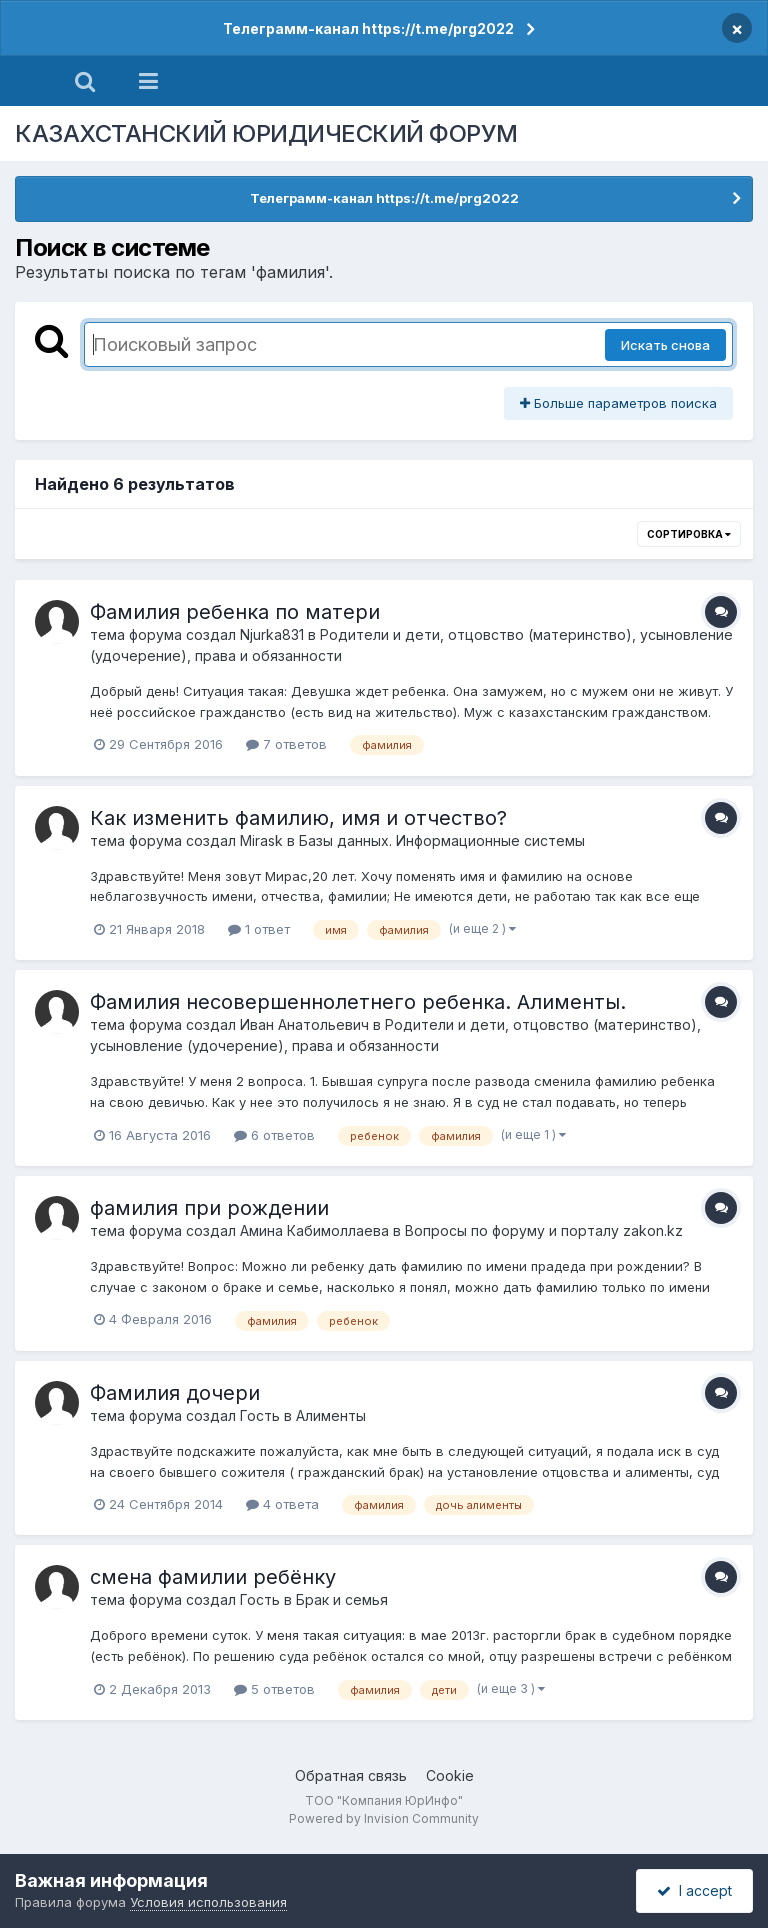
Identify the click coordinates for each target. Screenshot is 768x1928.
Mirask (261, 840)
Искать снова (665, 345)
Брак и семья (342, 1599)
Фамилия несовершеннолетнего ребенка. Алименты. (358, 1002)
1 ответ (259, 929)
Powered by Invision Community (384, 1818)
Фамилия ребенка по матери (235, 612)
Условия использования (208, 1902)
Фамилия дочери (175, 1393)
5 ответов (274, 1689)
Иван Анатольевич (304, 1024)
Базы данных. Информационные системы (442, 840)
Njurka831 (272, 634)
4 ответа (282, 1504)
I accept (694, 1890)
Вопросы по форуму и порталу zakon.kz (544, 1230)
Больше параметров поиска (618, 403)
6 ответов (274, 1135)
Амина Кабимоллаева (314, 1230)
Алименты (331, 1415)
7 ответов (286, 744)
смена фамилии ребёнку (213, 1577)
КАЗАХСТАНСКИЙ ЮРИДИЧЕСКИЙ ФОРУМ (266, 133)
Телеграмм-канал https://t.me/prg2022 (368, 28)
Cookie (450, 1775)
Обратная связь (351, 1775)
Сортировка (689, 534)
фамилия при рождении (209, 1208)
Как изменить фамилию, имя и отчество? (298, 818)
